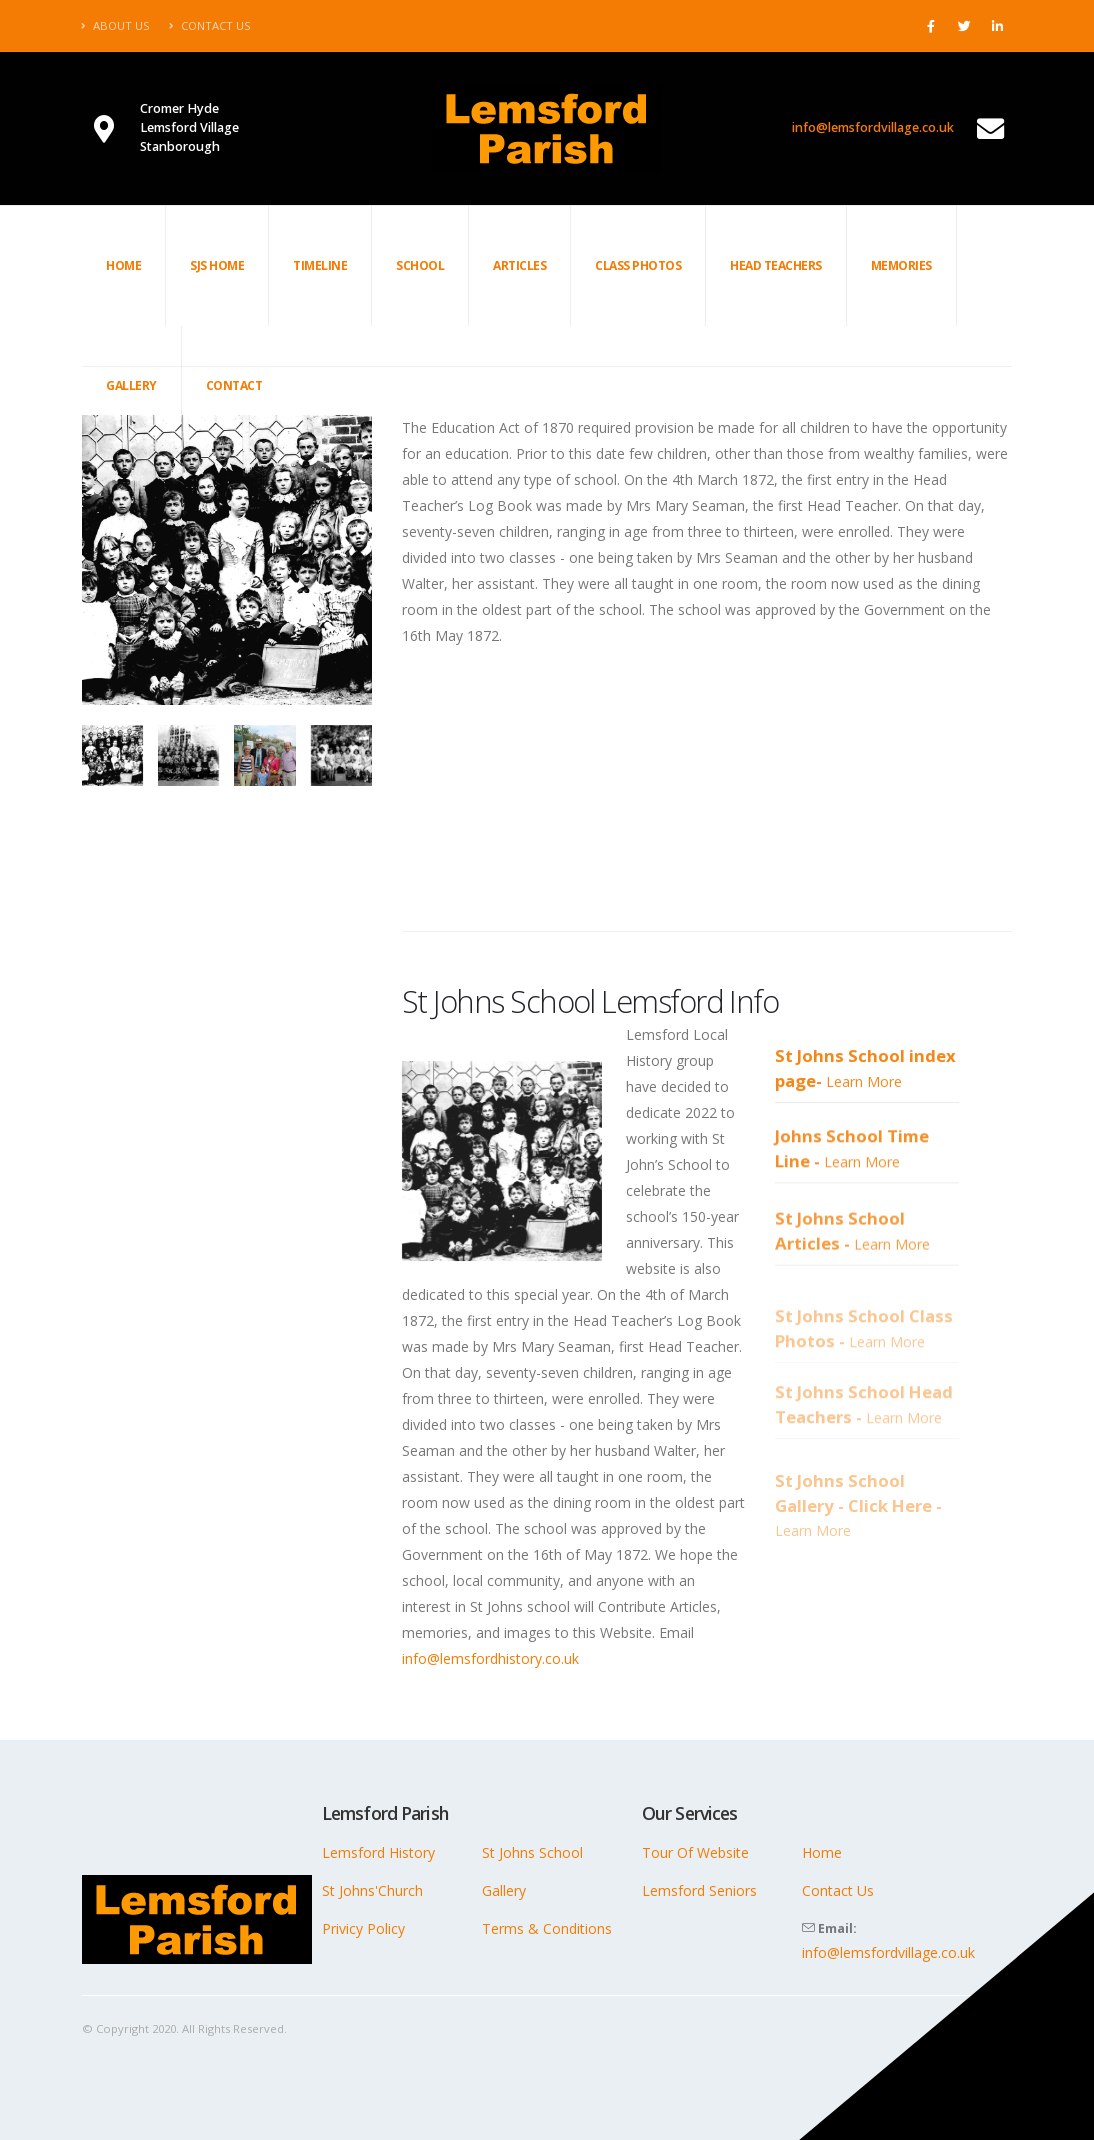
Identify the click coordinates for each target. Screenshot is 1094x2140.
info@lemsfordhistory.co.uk (490, 1658)
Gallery (131, 385)
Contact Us (210, 25)
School (420, 265)
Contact (234, 385)
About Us (116, 25)
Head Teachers (776, 265)
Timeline (320, 265)
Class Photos (638, 265)
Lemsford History (378, 1852)
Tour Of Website (695, 1852)
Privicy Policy (363, 1928)
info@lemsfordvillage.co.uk (873, 127)
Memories (901, 265)
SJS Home (217, 265)
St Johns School (532, 1852)
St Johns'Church (372, 1890)
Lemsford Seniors (699, 1890)
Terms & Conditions (547, 1928)
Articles (519, 265)
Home (123, 265)
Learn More (864, 1118)
